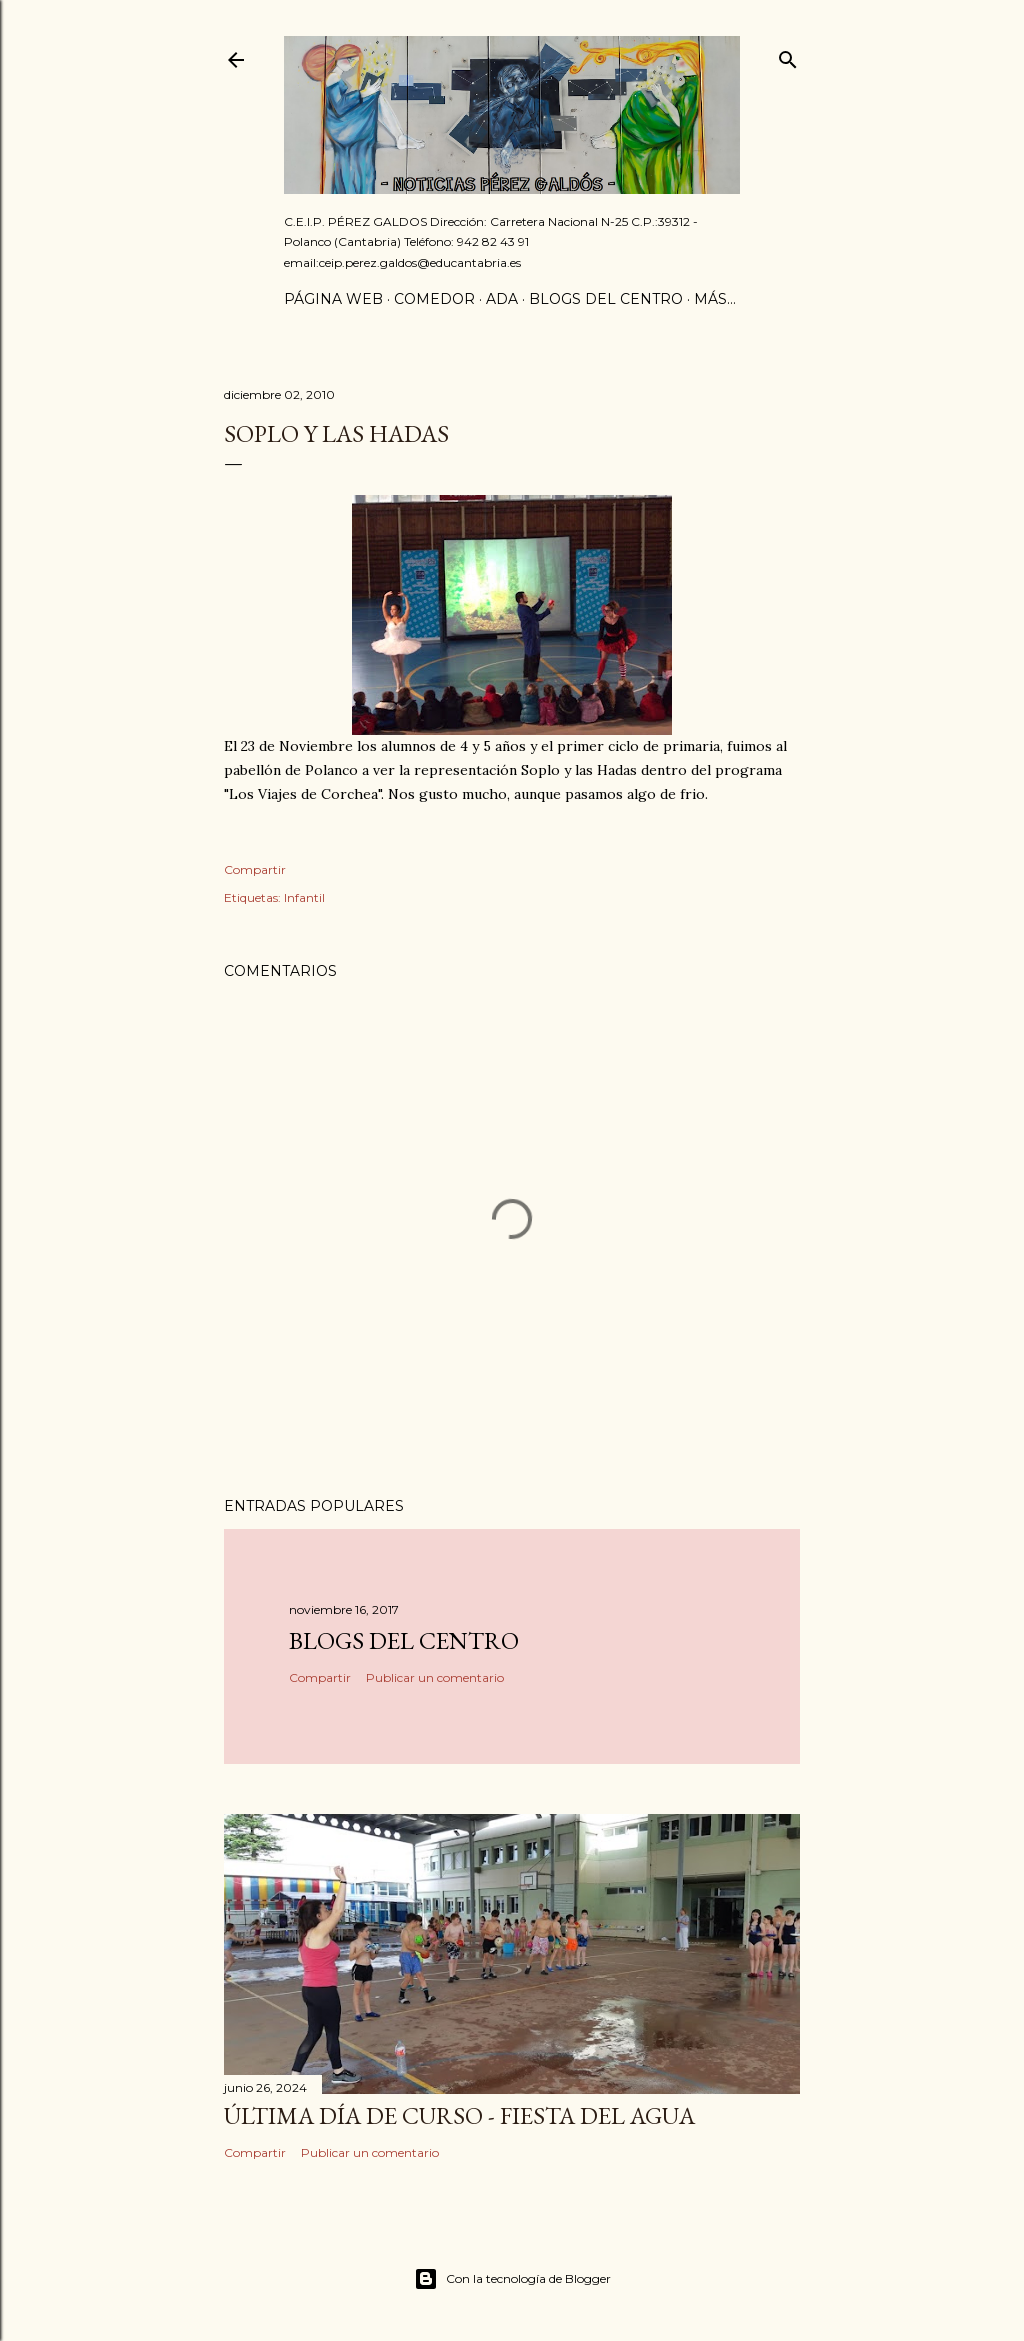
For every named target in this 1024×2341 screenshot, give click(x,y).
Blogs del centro (606, 299)
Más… (715, 299)
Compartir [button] (255, 869)
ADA (502, 299)
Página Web (333, 299)
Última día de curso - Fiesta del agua (459, 2115)
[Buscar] (788, 55)
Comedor (434, 299)
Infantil (304, 897)
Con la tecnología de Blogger (512, 2279)
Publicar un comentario (435, 1677)
